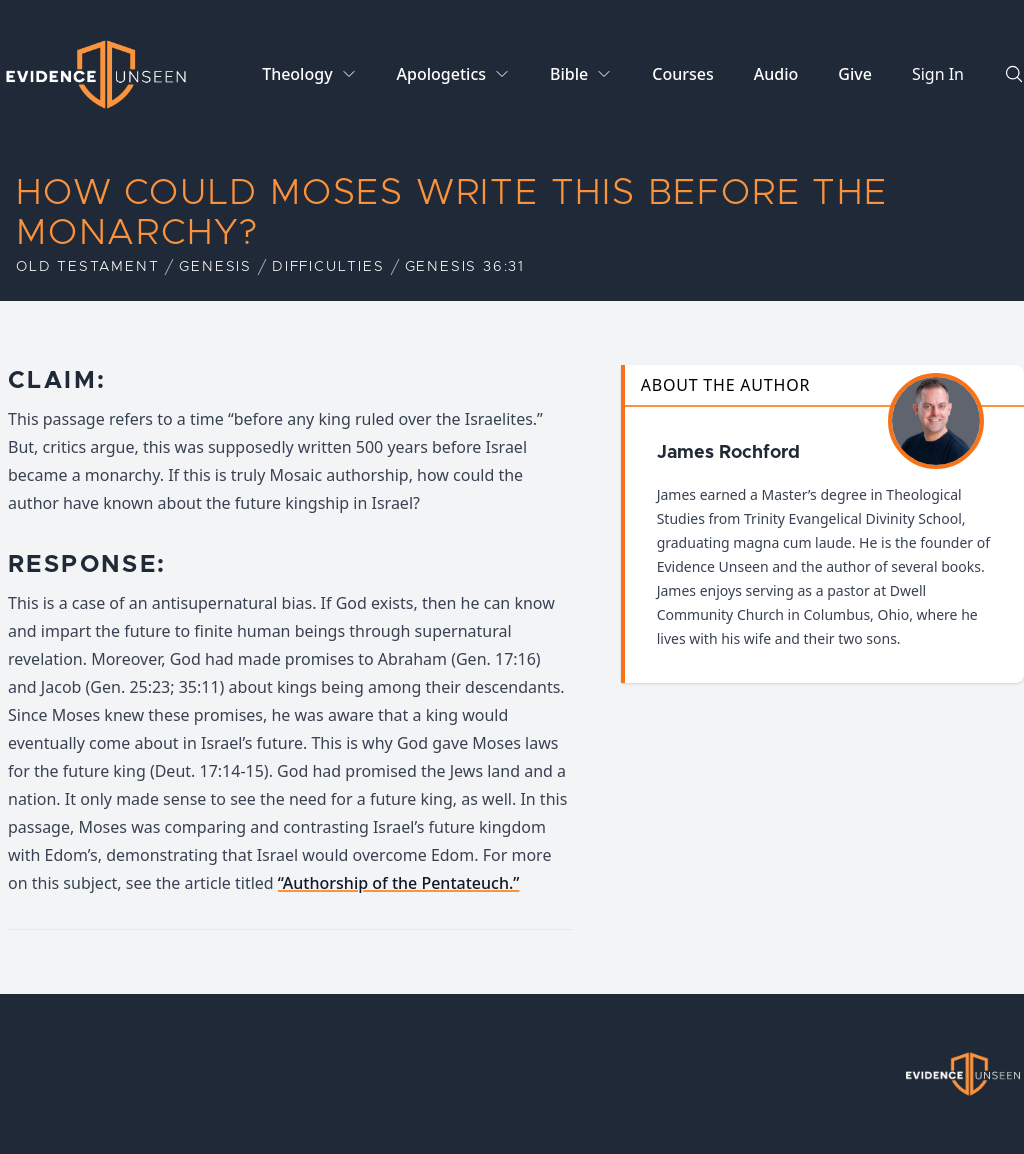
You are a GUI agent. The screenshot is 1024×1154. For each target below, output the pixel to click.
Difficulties (328, 267)
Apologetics (441, 74)
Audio (776, 74)
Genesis (215, 267)
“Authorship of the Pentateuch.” (399, 883)
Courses (682, 74)
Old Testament (87, 267)
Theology (297, 74)
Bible (569, 74)
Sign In (938, 74)
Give (855, 74)
